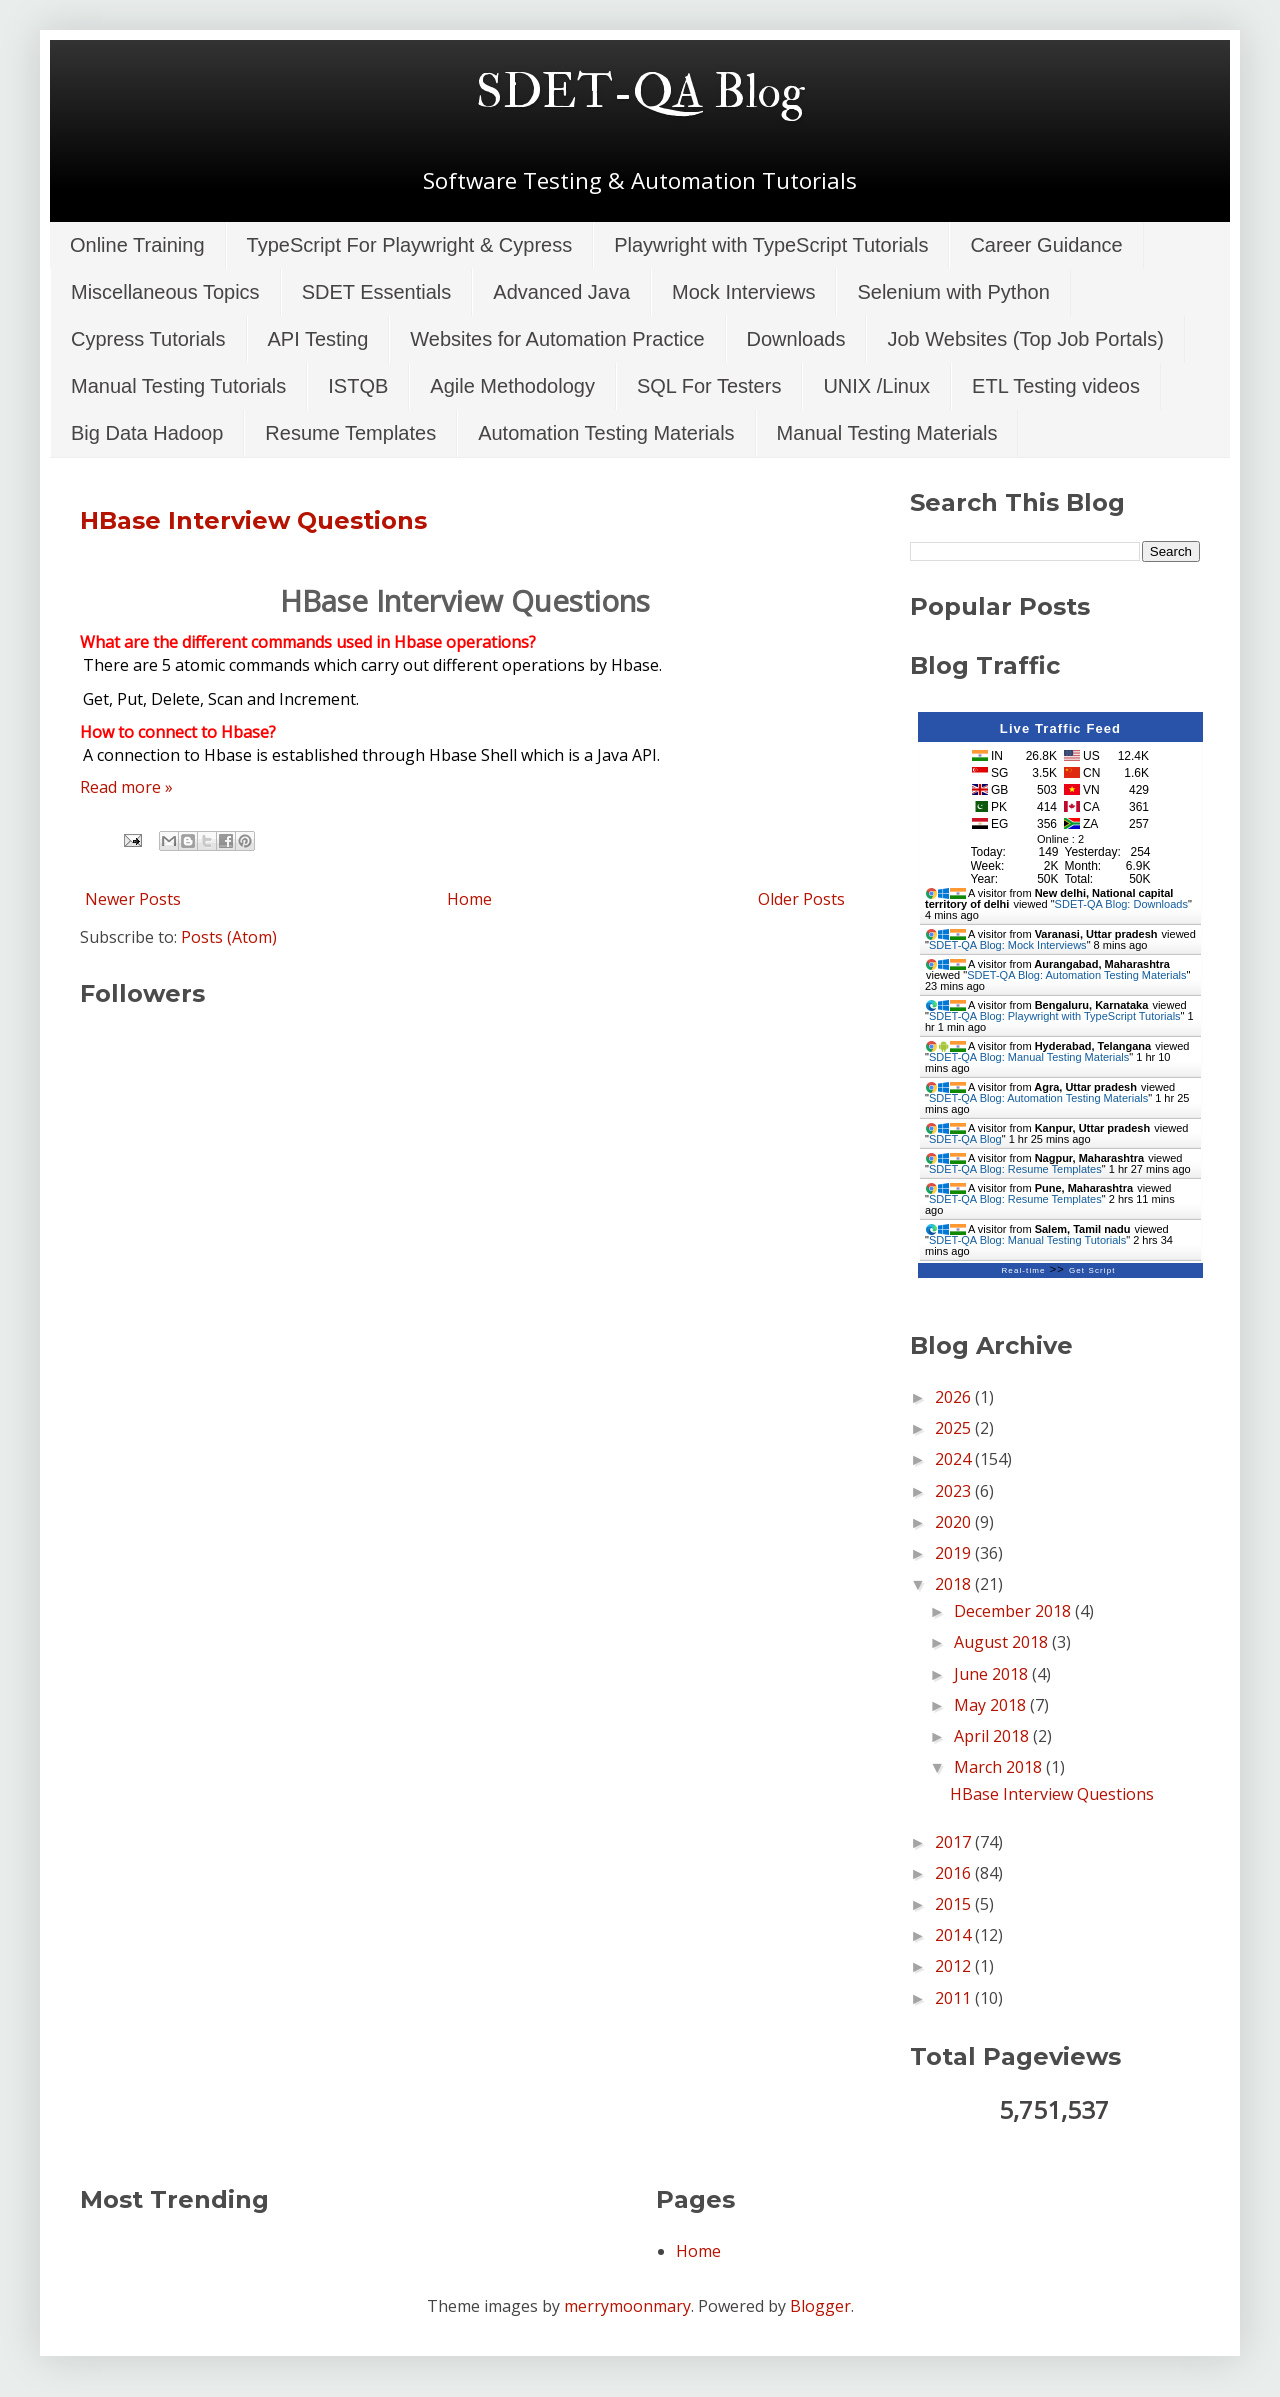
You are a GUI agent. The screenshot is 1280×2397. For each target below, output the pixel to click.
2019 (955, 1553)
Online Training (137, 245)
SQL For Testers (709, 386)
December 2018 (1014, 1611)
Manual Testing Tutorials (178, 386)
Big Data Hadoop (147, 433)
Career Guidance (1046, 245)
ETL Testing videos (1056, 386)
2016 (955, 1873)
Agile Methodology (512, 386)
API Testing (318, 339)
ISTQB (358, 386)
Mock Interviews (743, 292)
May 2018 (992, 1705)
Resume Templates (350, 433)
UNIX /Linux (876, 386)
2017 (955, 1842)
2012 (955, 1966)
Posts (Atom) (229, 937)
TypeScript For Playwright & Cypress (410, 245)
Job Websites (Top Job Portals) (1025, 339)
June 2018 (993, 1674)
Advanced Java (561, 292)
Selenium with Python (953, 292)
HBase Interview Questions (253, 520)
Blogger (820, 2306)
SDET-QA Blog (640, 92)
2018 (955, 1584)
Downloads (796, 339)
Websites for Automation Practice (557, 339)
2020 (955, 1522)
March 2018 (1000, 1767)
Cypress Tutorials (148, 339)
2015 (955, 1904)
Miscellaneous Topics (165, 292)
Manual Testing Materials (887, 433)
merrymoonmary (627, 2306)
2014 (955, 1935)
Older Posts (801, 899)
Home (469, 899)
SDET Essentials (377, 292)
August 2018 (1003, 1642)
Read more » (126, 787)
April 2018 (993, 1736)
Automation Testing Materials (606, 433)
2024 (955, 1459)
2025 (955, 1428)
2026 (955, 1397)
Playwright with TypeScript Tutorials (771, 245)
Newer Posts (133, 899)
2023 (955, 1491)
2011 (955, 1998)
